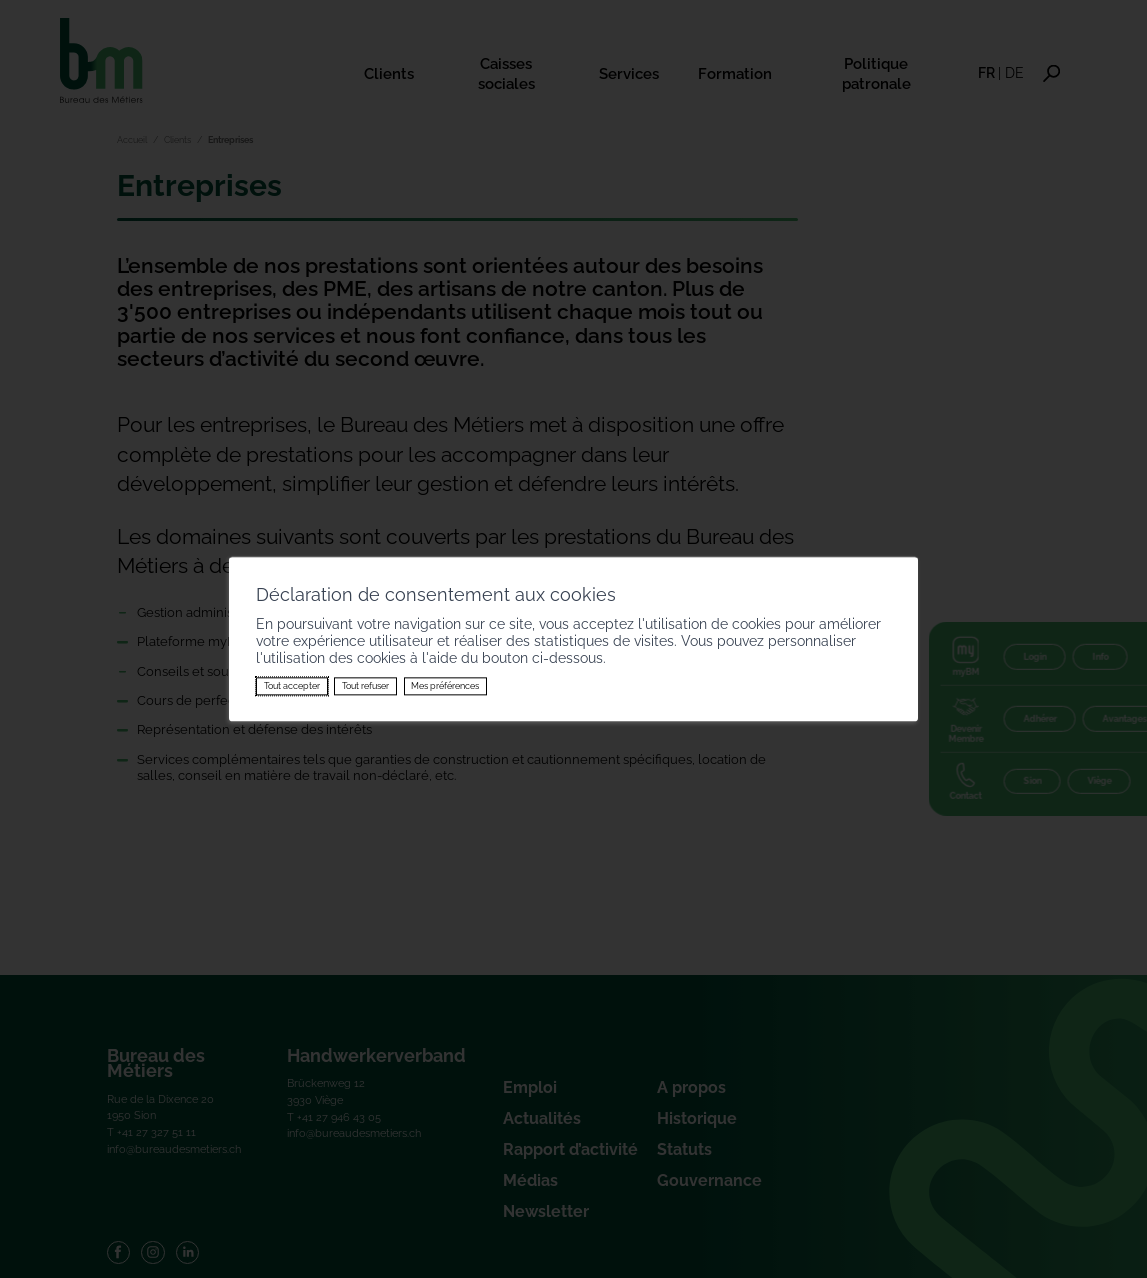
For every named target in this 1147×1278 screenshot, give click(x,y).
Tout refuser (365, 686)
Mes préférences (445, 686)
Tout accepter (292, 686)
